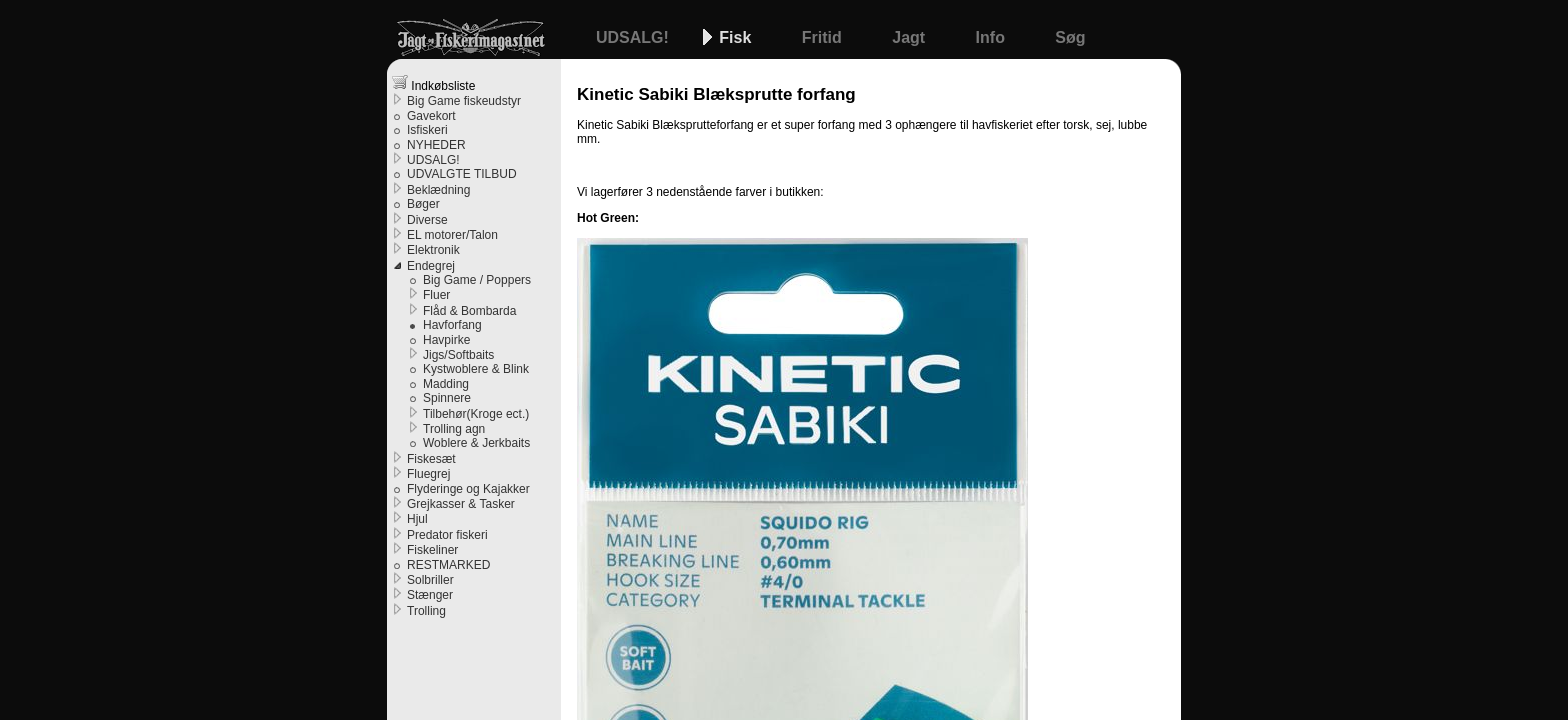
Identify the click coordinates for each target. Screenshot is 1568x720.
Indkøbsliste (433, 83)
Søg (1070, 37)
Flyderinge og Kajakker (468, 489)
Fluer (436, 295)
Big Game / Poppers (477, 280)
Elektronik (433, 250)
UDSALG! (634, 37)
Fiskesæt (431, 459)
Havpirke (446, 340)
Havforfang (452, 325)
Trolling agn (454, 429)
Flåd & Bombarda (469, 311)
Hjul (417, 519)
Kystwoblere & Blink (476, 369)
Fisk (737, 37)
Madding (446, 384)
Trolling (426, 611)
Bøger (423, 204)
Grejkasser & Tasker (461, 504)
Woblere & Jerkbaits (476, 443)
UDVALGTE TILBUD (462, 174)
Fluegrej (428, 474)
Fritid (824, 37)
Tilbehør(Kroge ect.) (476, 414)
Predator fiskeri (447, 535)
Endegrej (431, 266)
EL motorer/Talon (452, 235)
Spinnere (447, 398)
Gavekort (431, 116)
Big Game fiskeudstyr (464, 101)
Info (993, 37)
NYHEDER (436, 145)
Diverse (427, 220)
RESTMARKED (448, 565)
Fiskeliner (432, 550)
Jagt (910, 37)
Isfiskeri (427, 130)
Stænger (430, 595)
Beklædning (438, 190)
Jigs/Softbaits (458, 355)
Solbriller (430, 580)
